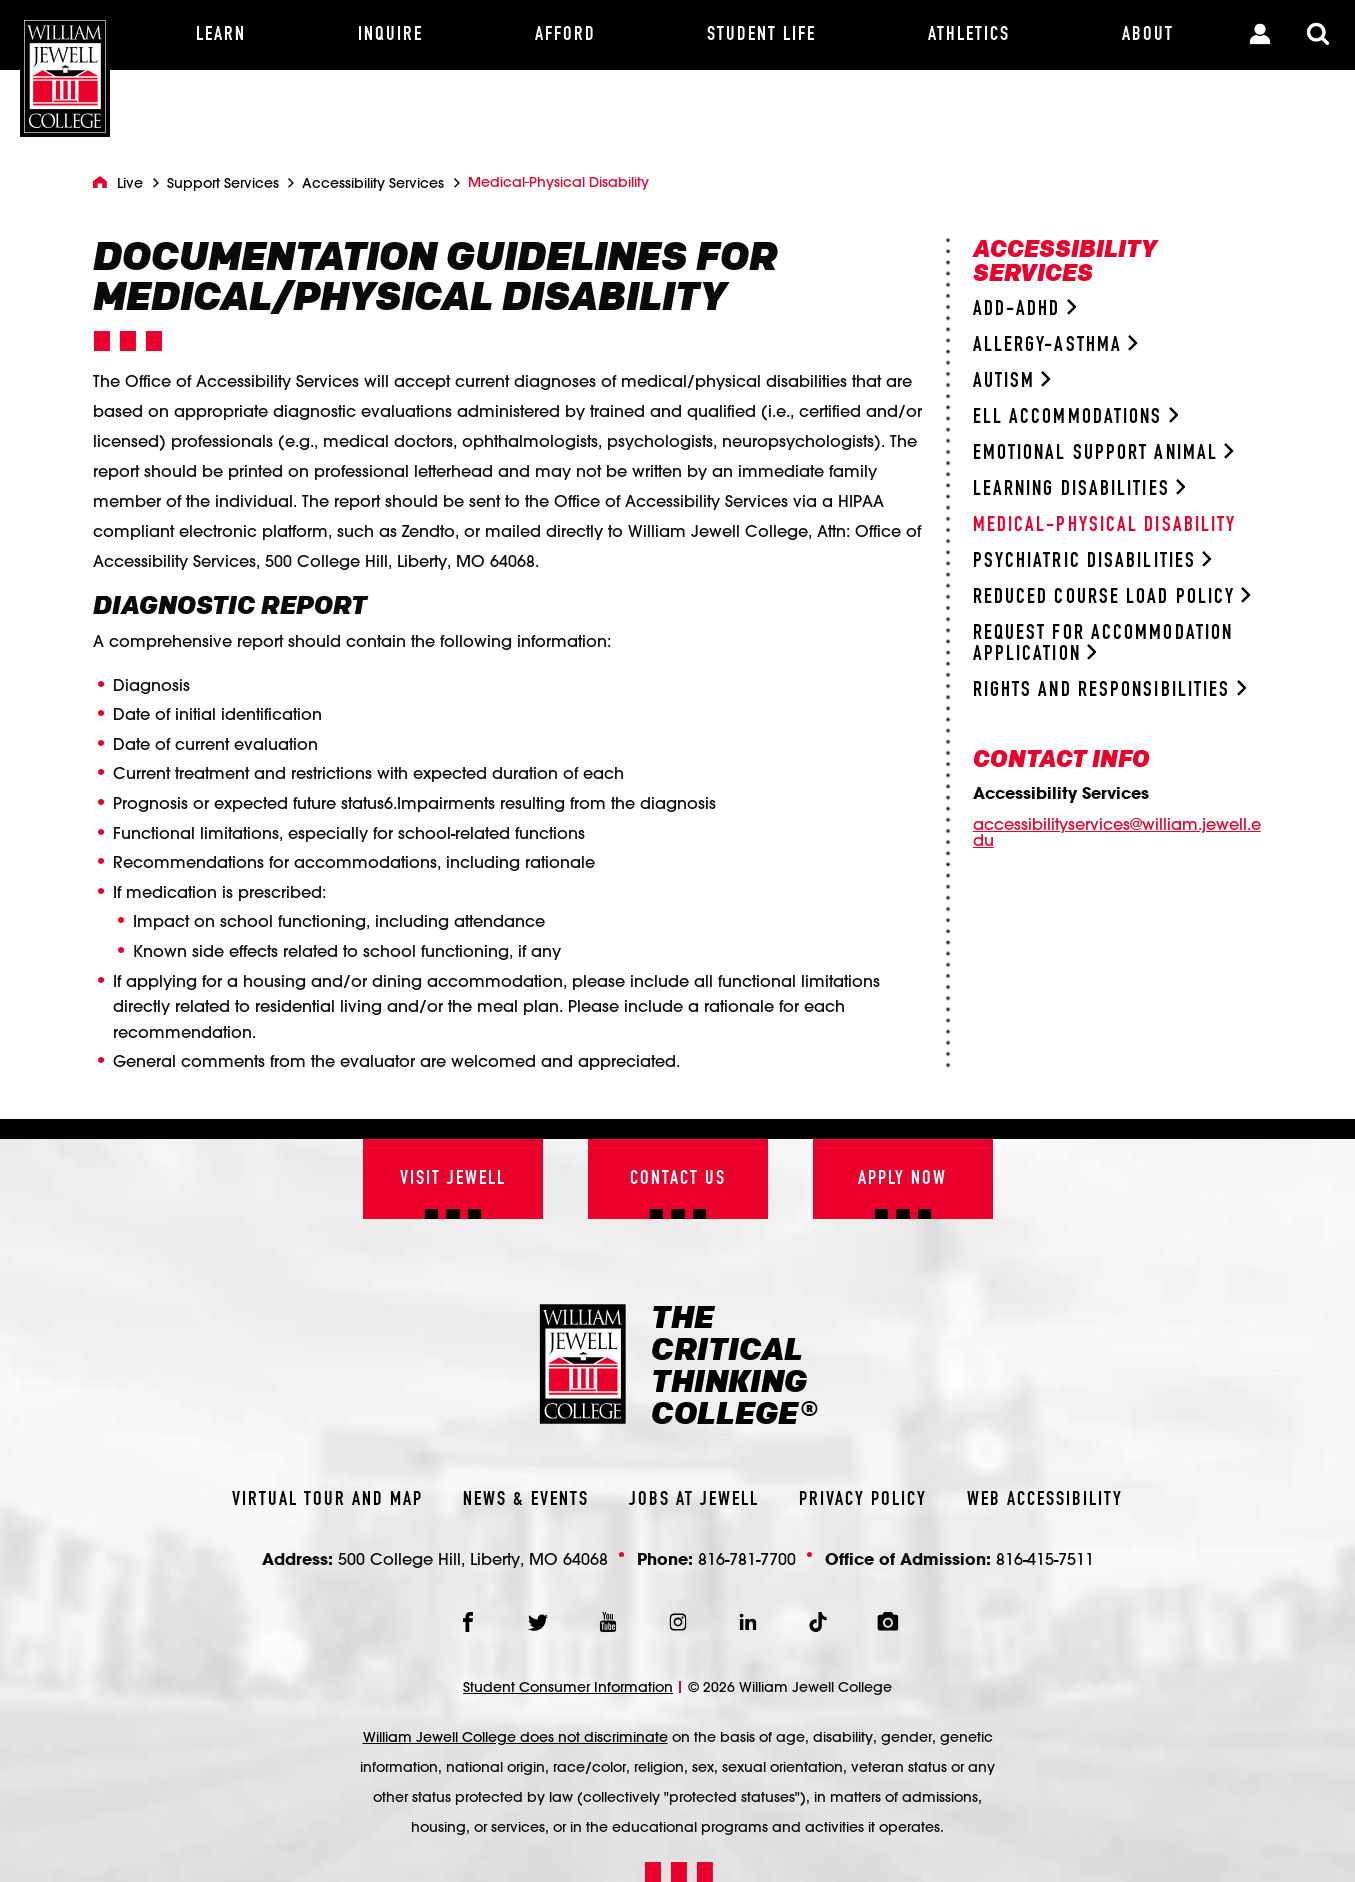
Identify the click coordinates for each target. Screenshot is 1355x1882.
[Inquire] (390, 35)
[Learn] (221, 35)
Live (130, 183)
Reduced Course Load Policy (1112, 597)
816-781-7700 (747, 1558)
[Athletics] (969, 35)
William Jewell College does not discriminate (515, 1737)
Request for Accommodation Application (1103, 644)
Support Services (223, 183)
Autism (1012, 381)
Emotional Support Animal (1103, 453)
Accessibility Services (373, 183)
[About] (1148, 35)
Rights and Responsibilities (1109, 690)
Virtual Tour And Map (327, 1500)
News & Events (526, 1500)
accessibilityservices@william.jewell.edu (1117, 832)
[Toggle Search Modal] (1318, 35)
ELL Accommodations (1075, 417)
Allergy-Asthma (1055, 345)
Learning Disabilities (1079, 489)
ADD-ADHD (1024, 309)
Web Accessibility (1045, 1500)
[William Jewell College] (65, 68)
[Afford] (565, 35)
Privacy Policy (863, 1500)
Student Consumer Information (568, 1687)
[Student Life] (761, 35)
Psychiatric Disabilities (1092, 561)
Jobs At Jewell (694, 1500)
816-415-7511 (1045, 1558)
